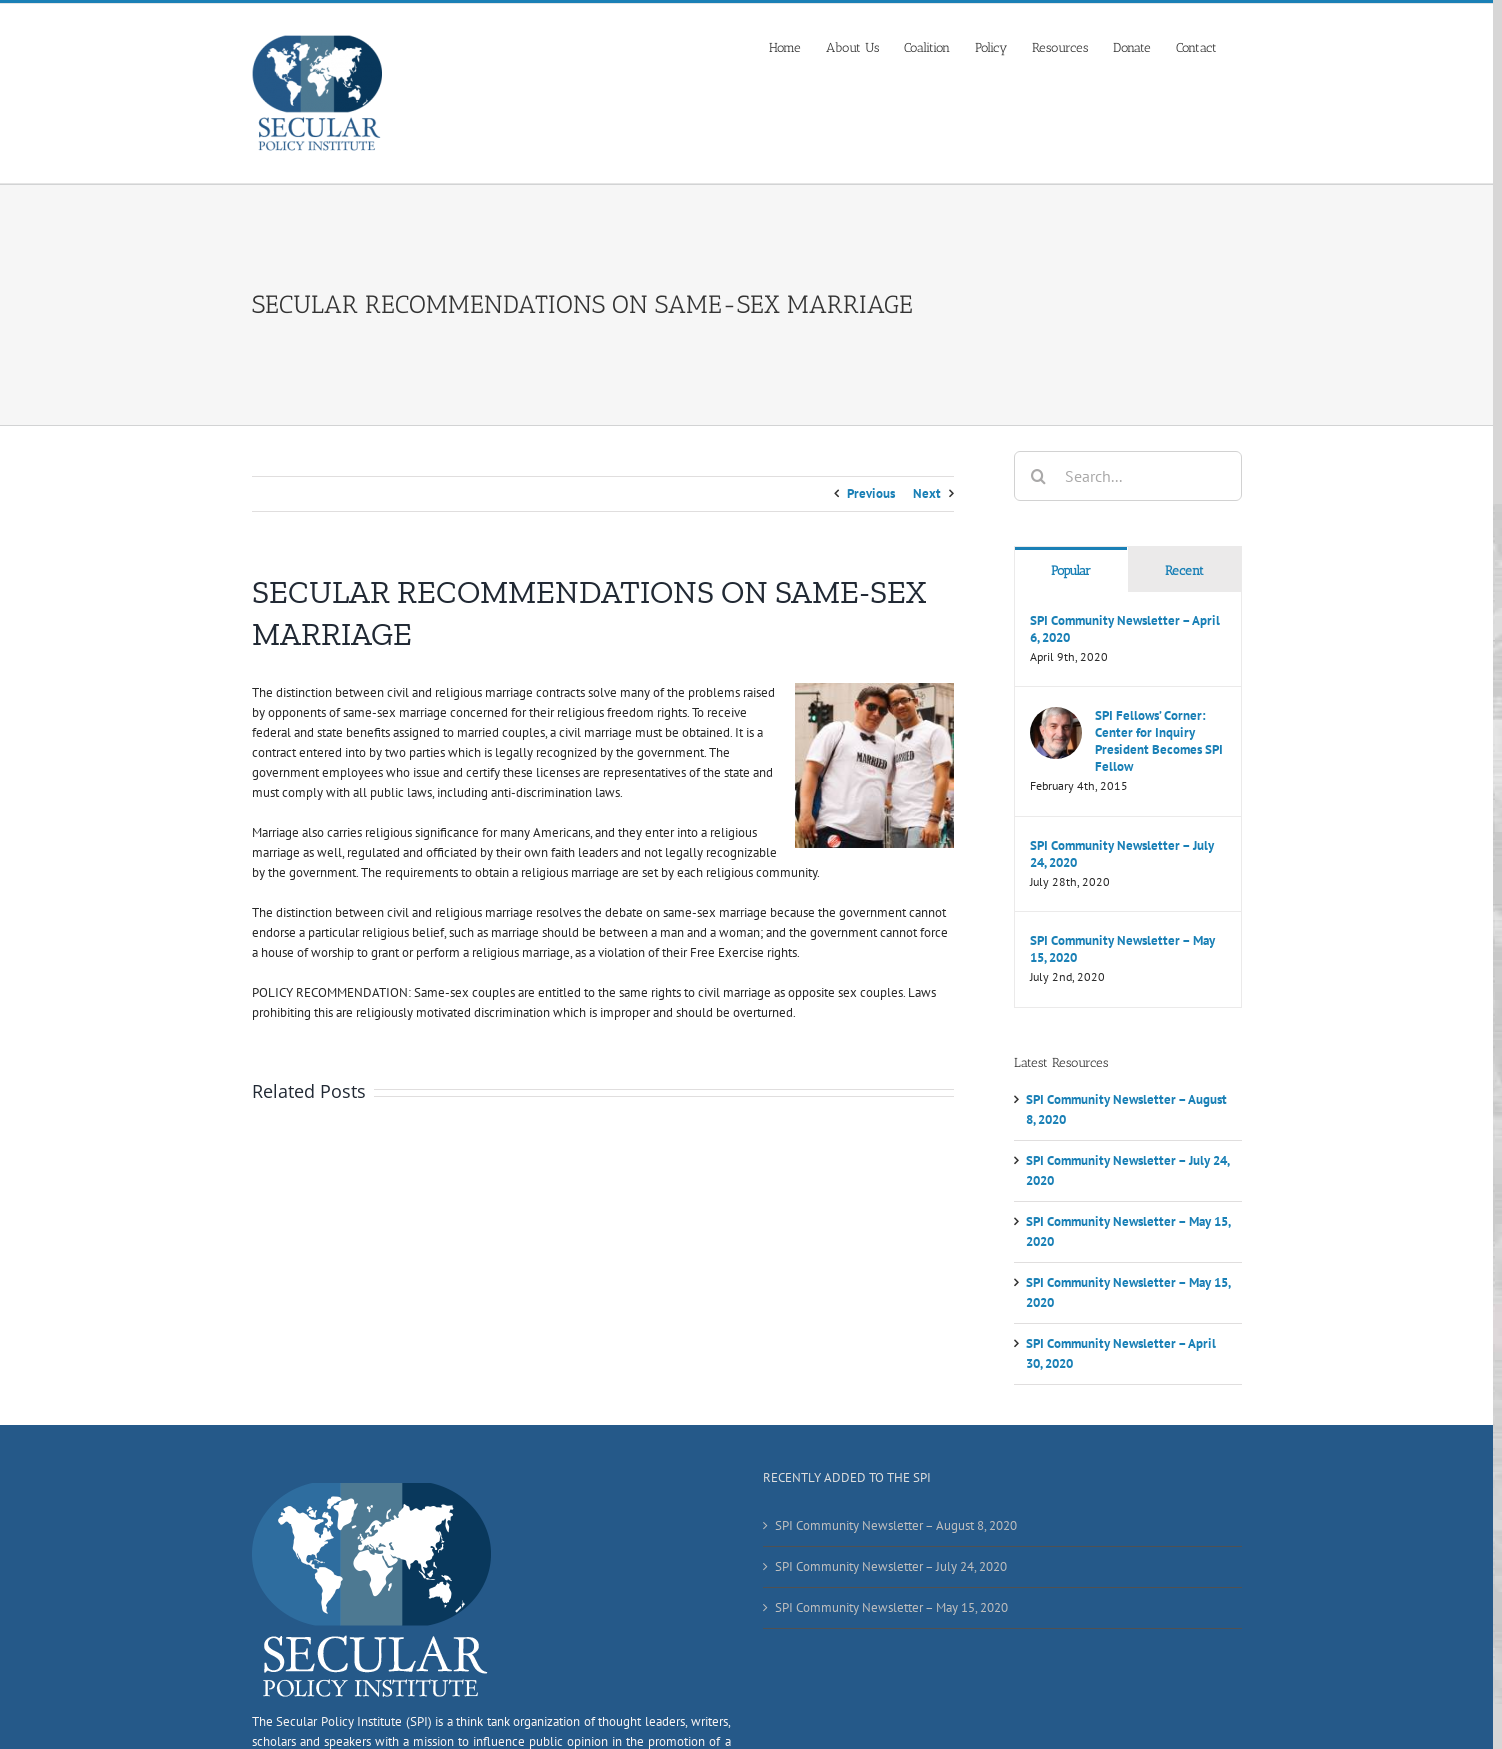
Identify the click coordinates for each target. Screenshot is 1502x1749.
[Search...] (1128, 476)
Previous (871, 493)
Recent (1184, 570)
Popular (1071, 570)
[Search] (1039, 476)
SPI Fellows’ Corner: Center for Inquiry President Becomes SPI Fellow (1159, 741)
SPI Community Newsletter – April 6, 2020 (1125, 629)
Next (927, 493)
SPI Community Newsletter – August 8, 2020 (896, 1525)
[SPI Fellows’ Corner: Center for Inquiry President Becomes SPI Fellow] (1056, 716)
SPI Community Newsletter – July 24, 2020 (1122, 854)
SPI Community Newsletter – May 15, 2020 (1122, 949)
